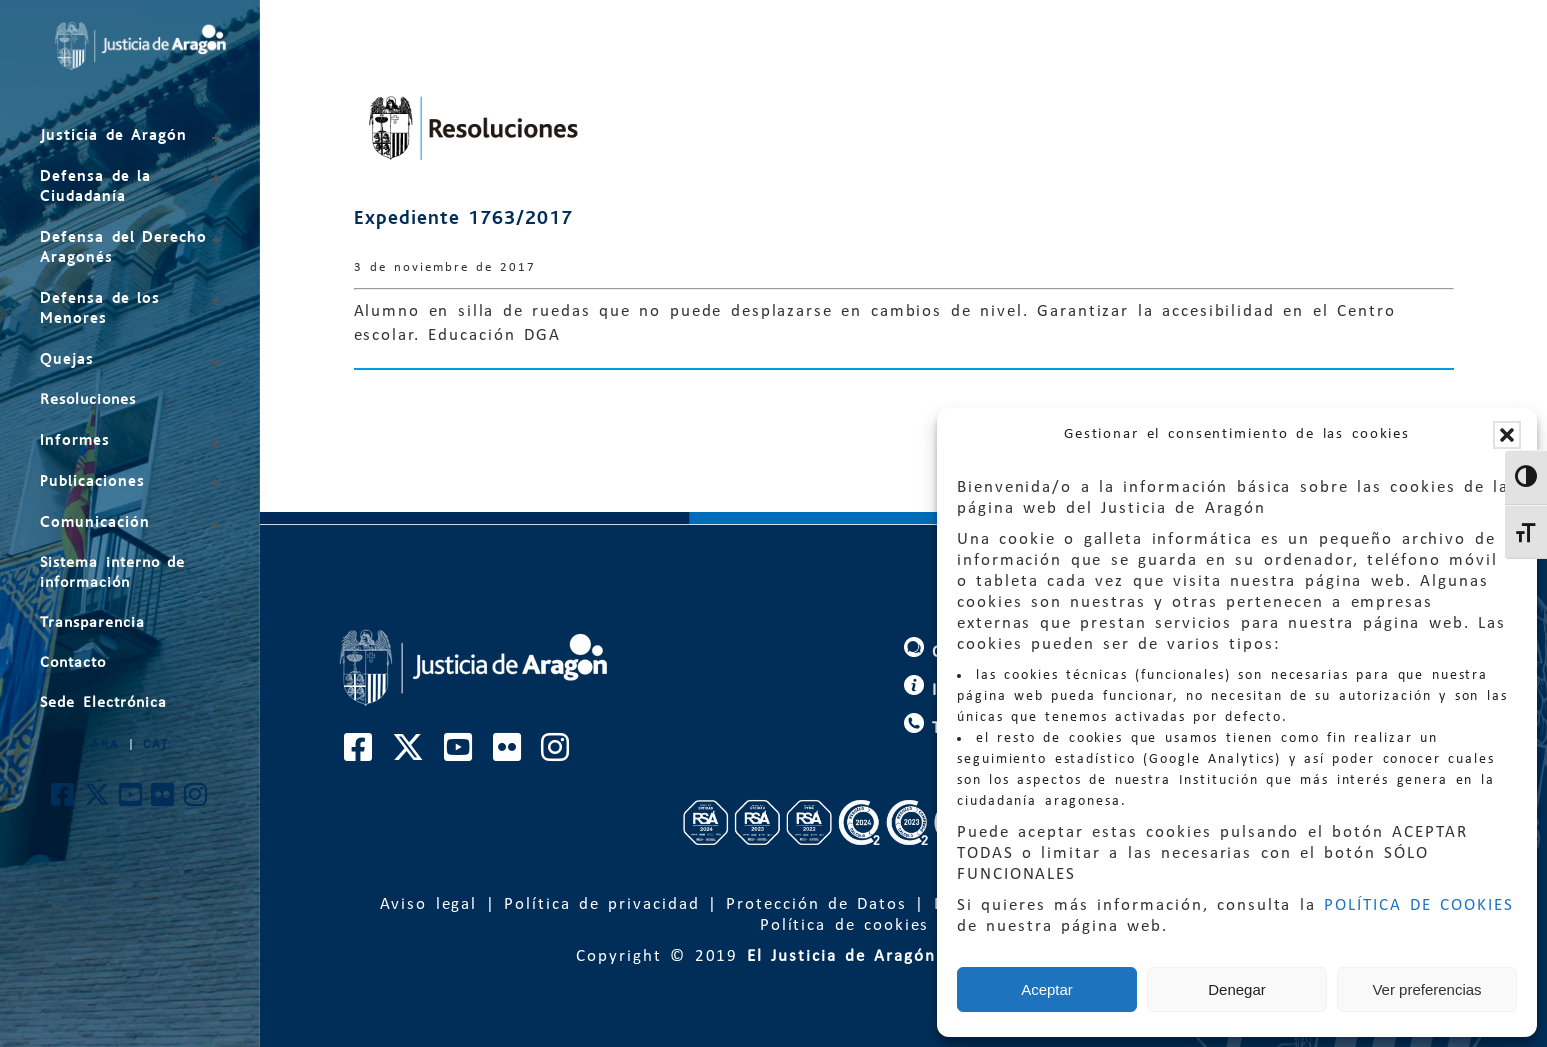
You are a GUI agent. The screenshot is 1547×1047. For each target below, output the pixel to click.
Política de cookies (845, 925)
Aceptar (1047, 989)
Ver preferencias (1426, 989)
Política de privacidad (601, 904)
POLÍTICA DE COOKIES (1419, 905)
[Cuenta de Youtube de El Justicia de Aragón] (131, 800)
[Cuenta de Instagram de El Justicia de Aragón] (196, 800)
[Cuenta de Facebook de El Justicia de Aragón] (63, 800)
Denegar (1237, 989)
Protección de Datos (816, 904)
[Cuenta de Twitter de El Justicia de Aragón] (98, 800)
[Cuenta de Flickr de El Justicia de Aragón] (163, 800)
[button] (1507, 435)
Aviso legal (429, 904)
